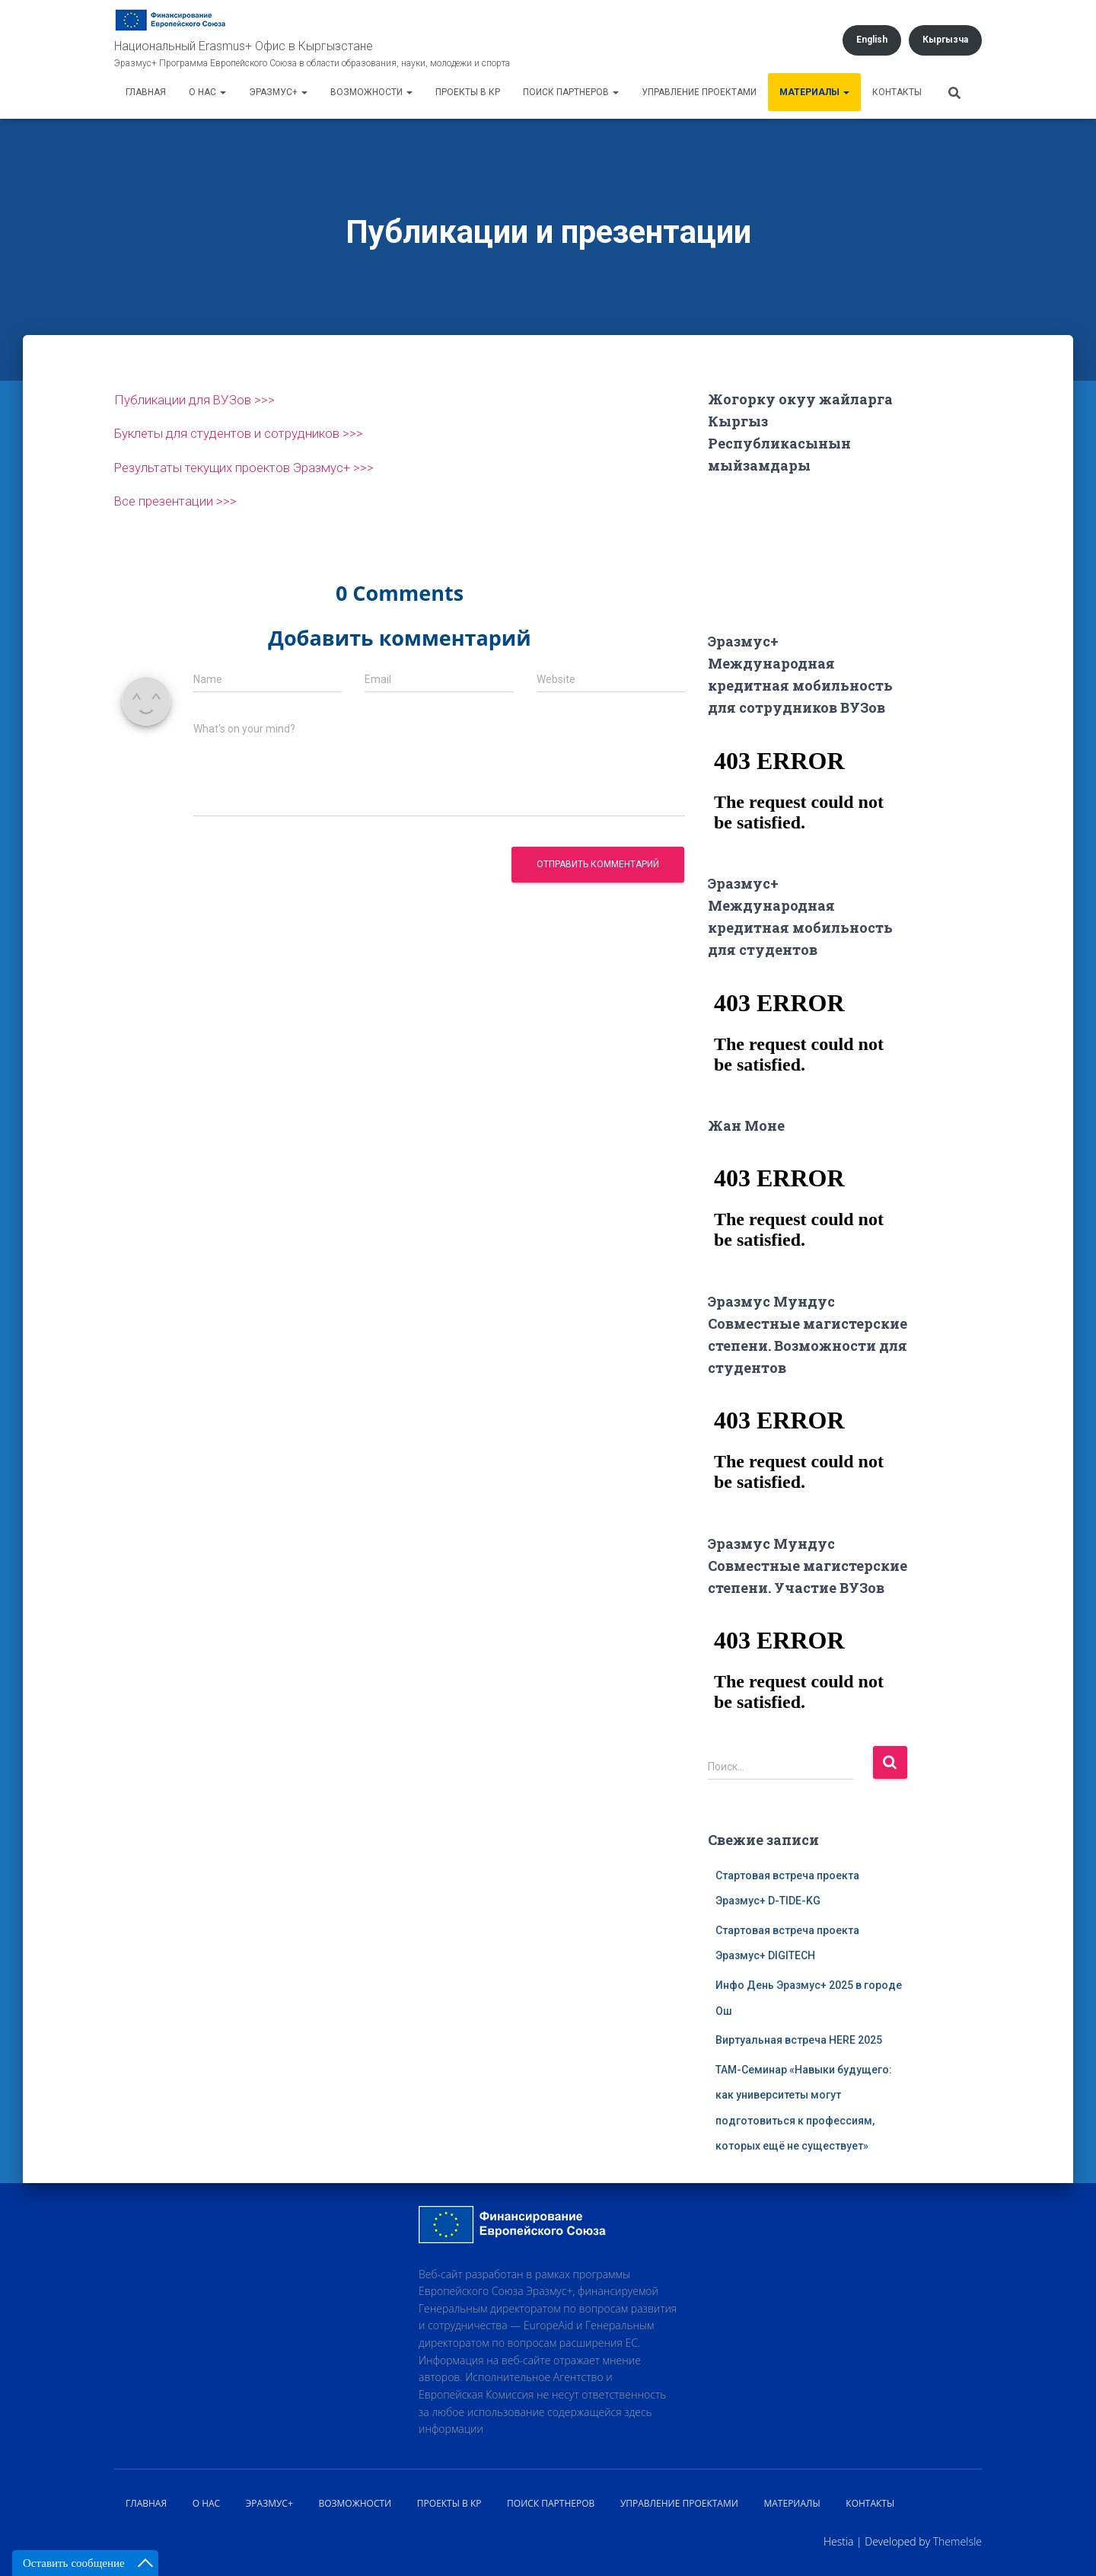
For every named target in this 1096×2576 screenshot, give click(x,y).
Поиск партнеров (571, 92)
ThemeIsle (957, 2541)
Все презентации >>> (180, 500)
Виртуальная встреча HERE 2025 (798, 2040)
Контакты (897, 92)
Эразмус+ (278, 92)
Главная (146, 92)
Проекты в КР (467, 92)
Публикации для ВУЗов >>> (199, 399)
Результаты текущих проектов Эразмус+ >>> (257, 466)
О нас (207, 92)
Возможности (371, 92)
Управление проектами (699, 92)
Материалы (814, 92)
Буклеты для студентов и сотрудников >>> (250, 433)
